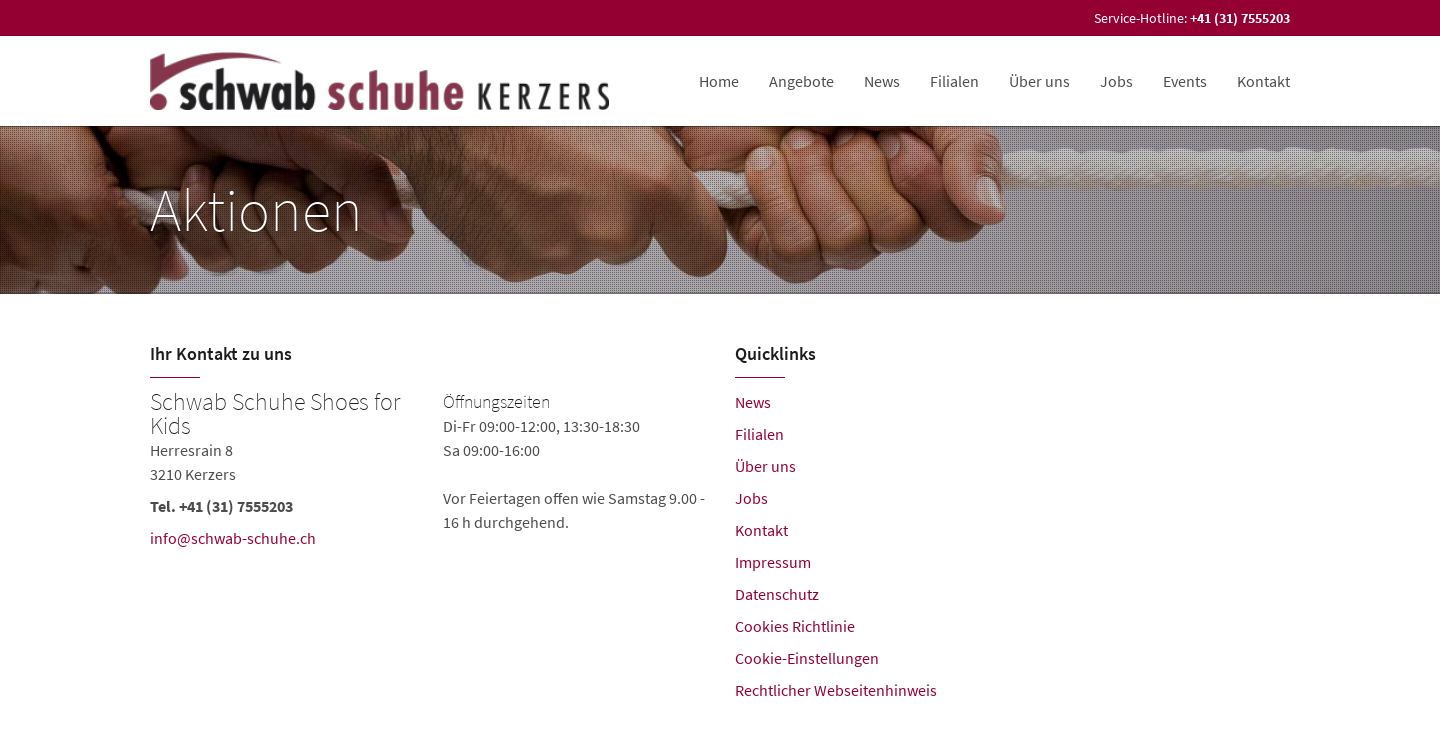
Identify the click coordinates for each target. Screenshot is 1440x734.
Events (1185, 81)
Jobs (1116, 81)
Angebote (801, 81)
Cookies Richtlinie (795, 626)
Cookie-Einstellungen (807, 658)
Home (719, 81)
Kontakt (1263, 81)
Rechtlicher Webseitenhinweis (836, 690)
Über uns (1039, 81)
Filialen (954, 81)
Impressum (773, 562)
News (882, 81)
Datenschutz (777, 594)
